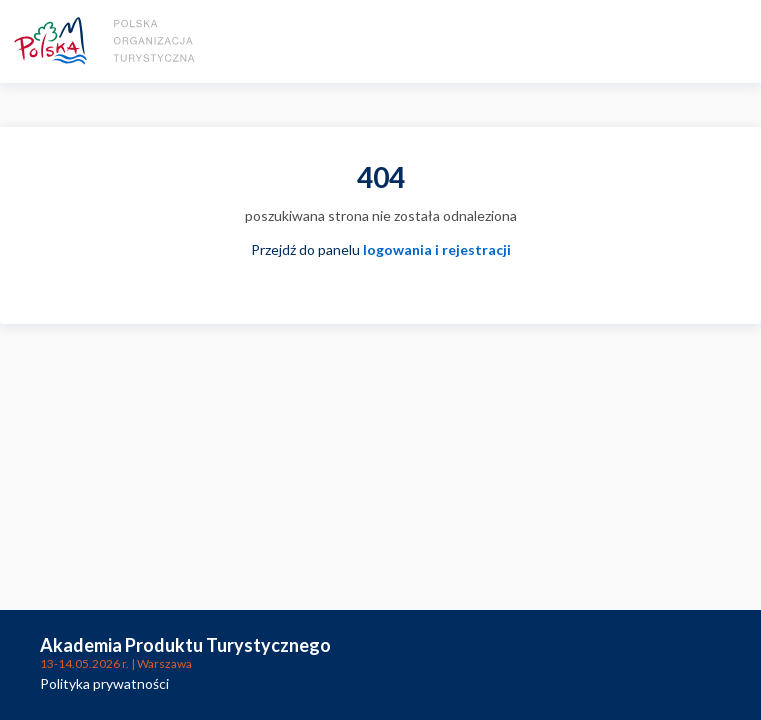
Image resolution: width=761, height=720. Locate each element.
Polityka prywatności (104, 683)
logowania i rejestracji (437, 249)
